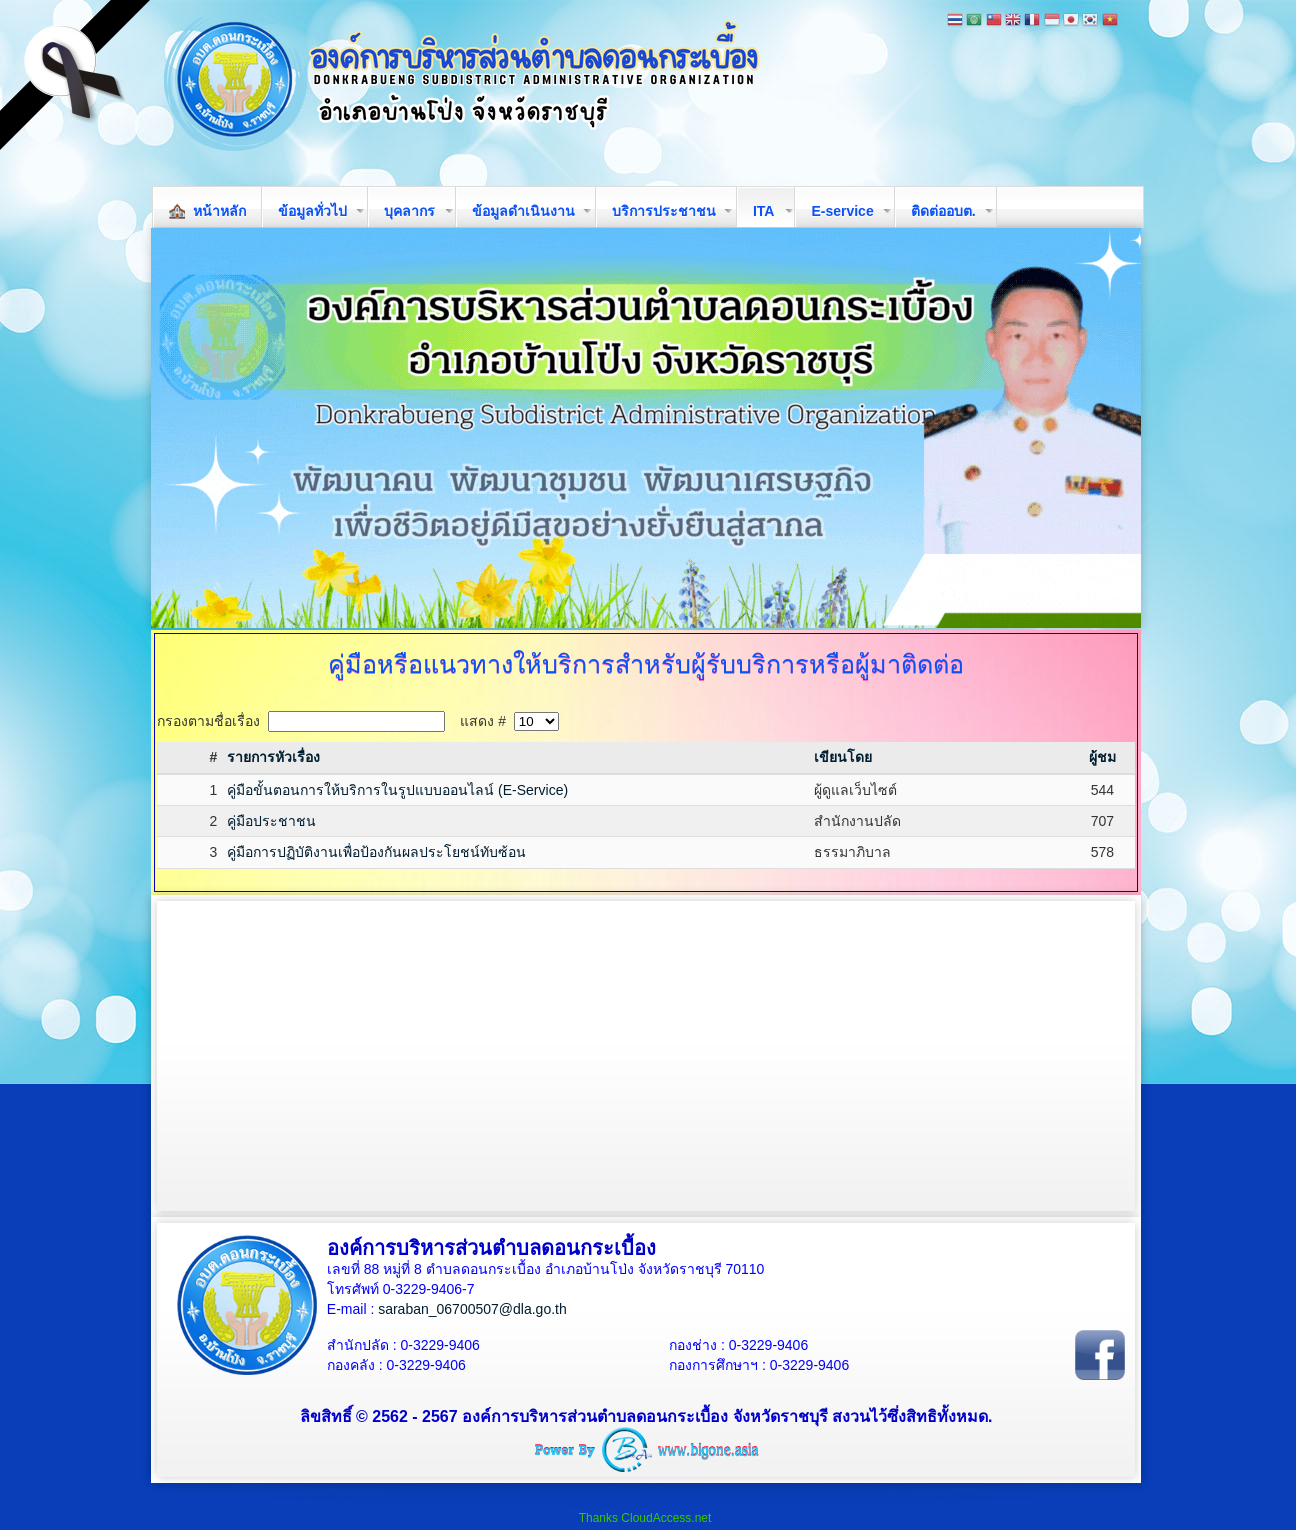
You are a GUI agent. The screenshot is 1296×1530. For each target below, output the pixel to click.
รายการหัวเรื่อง (273, 757)
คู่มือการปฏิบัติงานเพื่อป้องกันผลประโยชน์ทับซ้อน (376, 852)
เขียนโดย (843, 757)
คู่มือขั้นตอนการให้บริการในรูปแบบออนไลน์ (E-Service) (397, 790)
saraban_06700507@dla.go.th (472, 1309)
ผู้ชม (1102, 757)
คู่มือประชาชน (271, 821)
